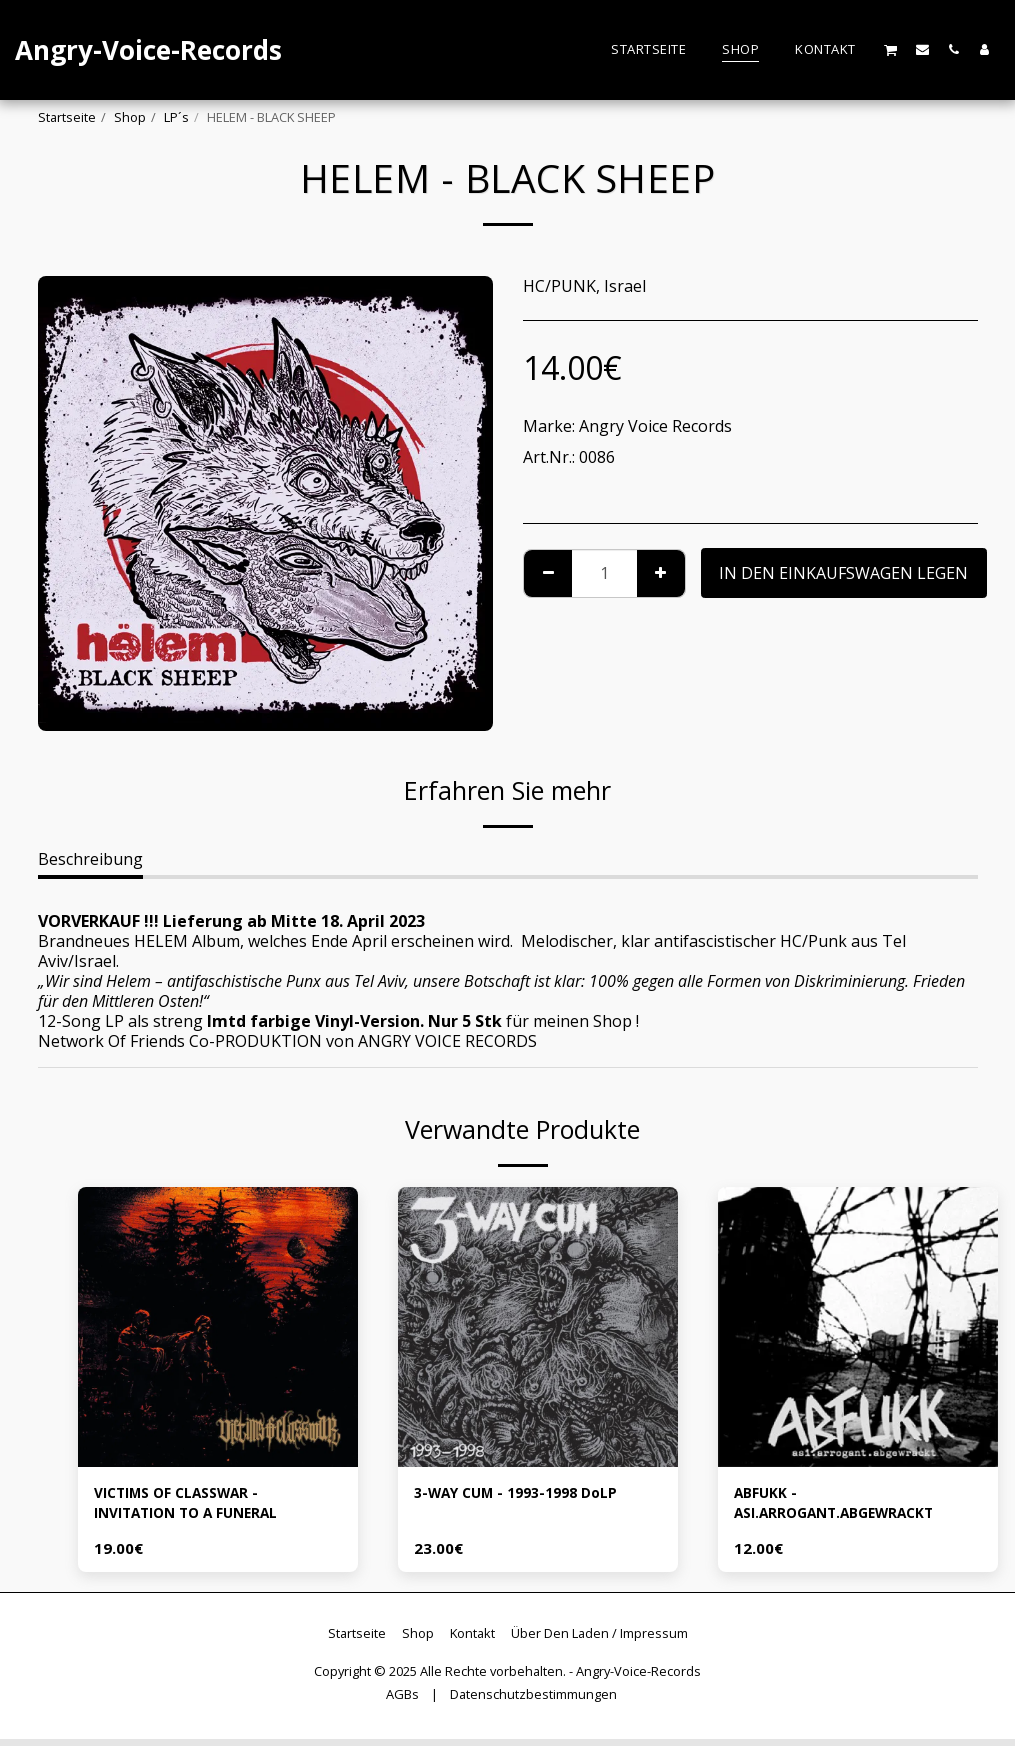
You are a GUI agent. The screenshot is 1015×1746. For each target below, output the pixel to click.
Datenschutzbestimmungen (533, 1702)
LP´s (176, 117)
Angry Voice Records (655, 426)
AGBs (402, 1702)
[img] (218, 1327)
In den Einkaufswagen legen (843, 573)
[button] (891, 49)
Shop (130, 117)
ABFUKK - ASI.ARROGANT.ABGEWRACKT (850, 1507)
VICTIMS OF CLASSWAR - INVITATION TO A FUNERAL (201, 1507)
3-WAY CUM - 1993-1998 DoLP (528, 1495)
